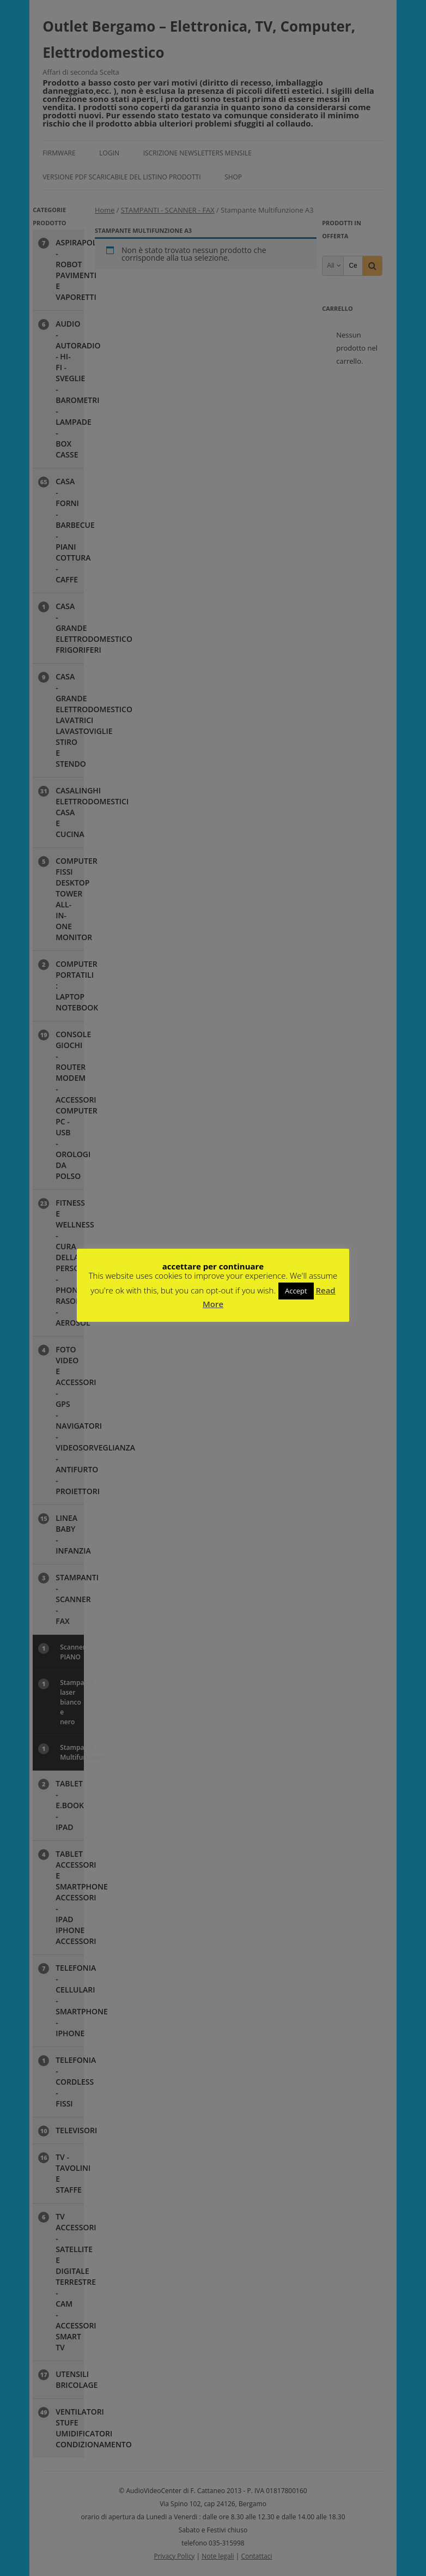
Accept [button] (296, 1291)
